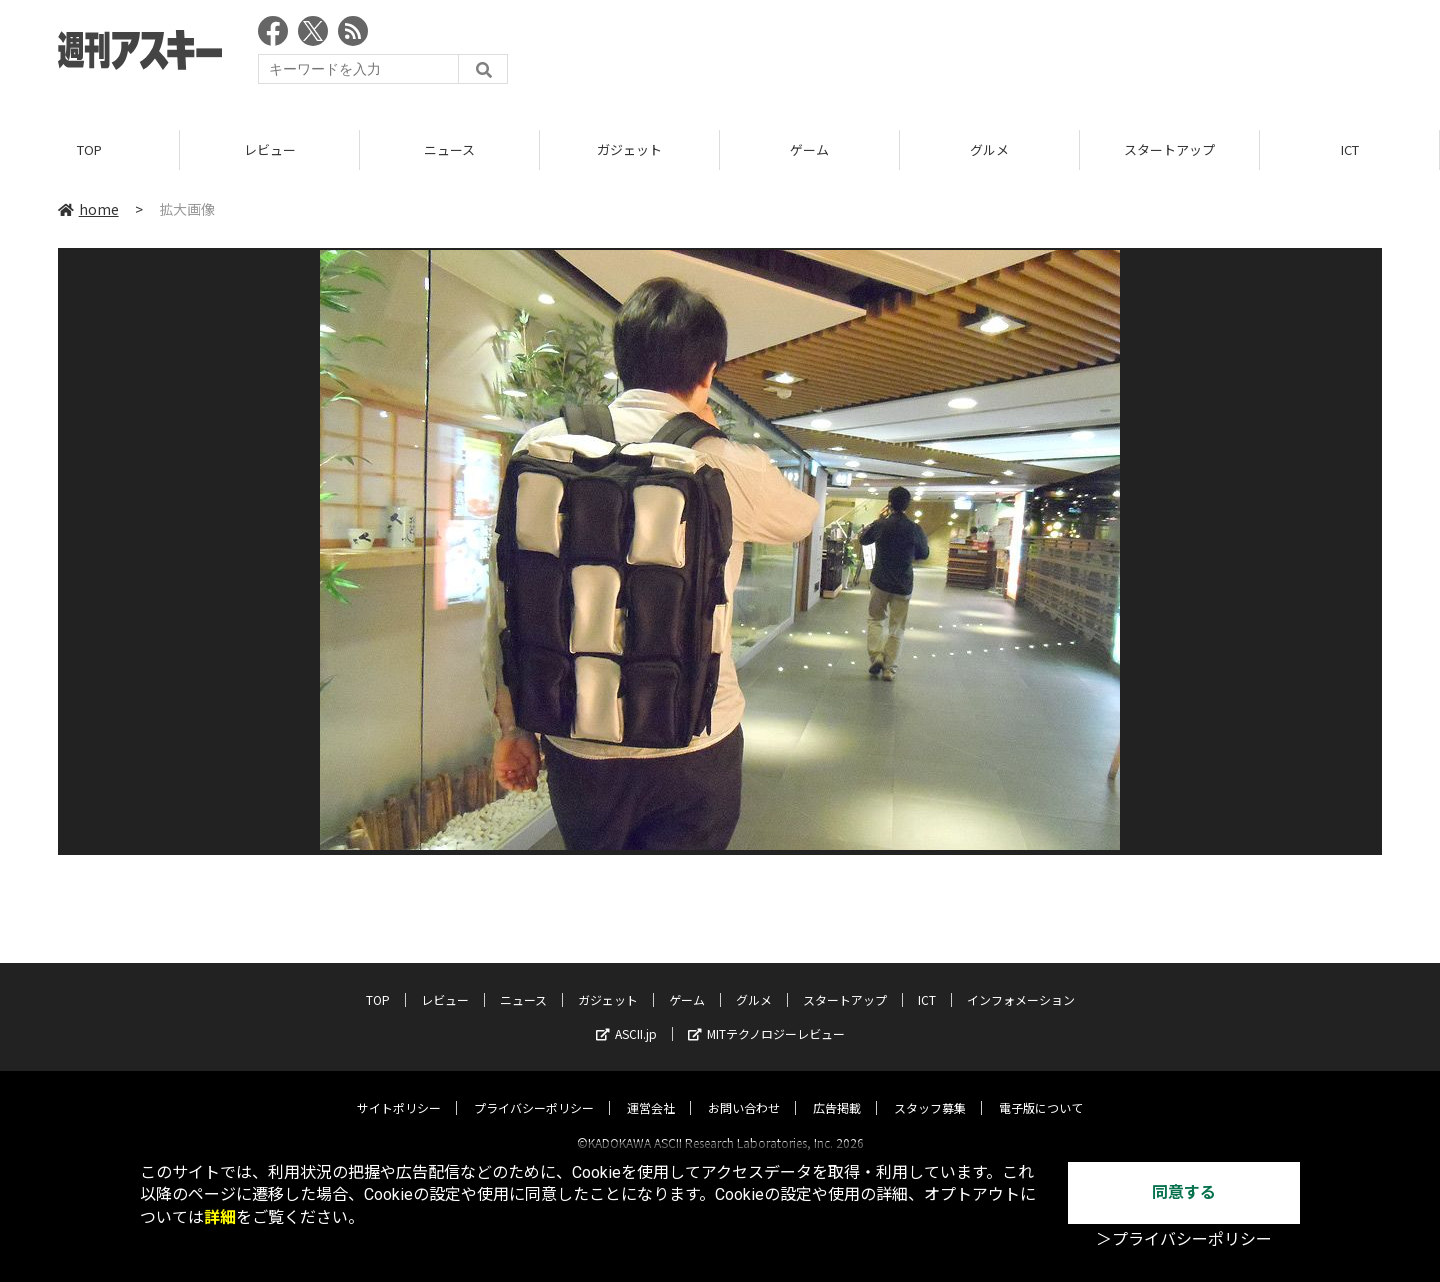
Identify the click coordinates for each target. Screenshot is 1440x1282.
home (88, 209)
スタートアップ (1169, 149)
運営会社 (651, 1089)
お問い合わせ (744, 1089)
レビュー (270, 149)
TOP (89, 149)
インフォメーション (1021, 981)
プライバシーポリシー (534, 1089)
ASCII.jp (626, 1015)
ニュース (449, 149)
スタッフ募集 (930, 1089)
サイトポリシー (399, 1089)
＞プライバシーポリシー (1184, 1239)
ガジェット (629, 149)
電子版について (1041, 1089)
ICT (1350, 149)
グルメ (989, 149)
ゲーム (809, 149)
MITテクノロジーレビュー (766, 1015)
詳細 (220, 1217)
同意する (1184, 1192)
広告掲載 (837, 1089)
